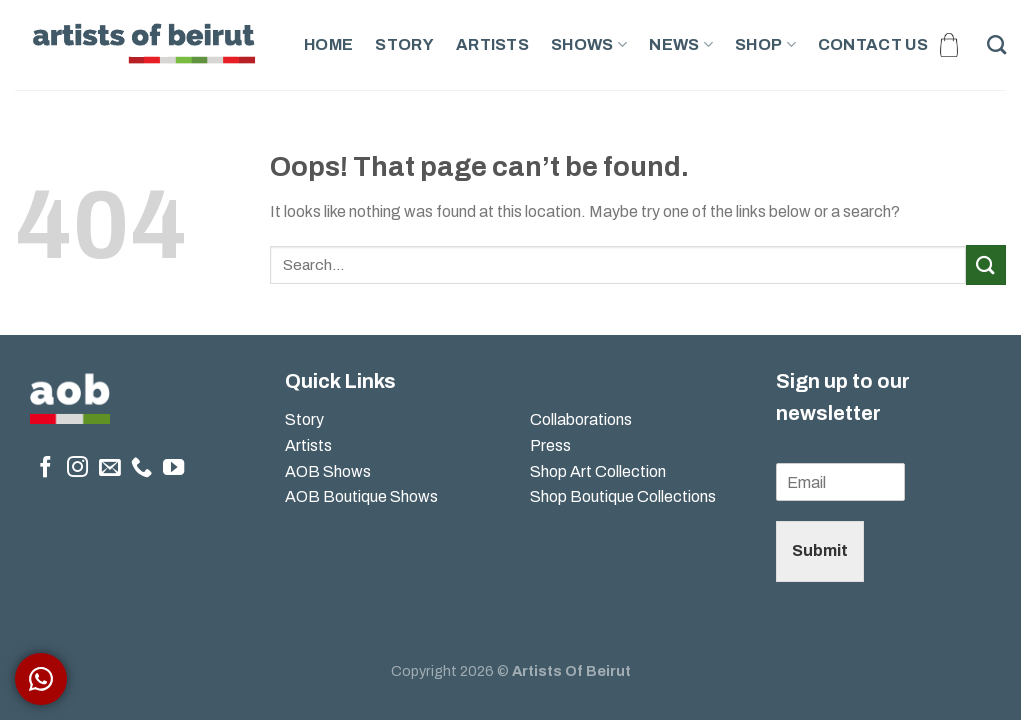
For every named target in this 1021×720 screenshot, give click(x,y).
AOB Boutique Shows (361, 496)
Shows (589, 44)
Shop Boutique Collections (623, 496)
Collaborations (581, 419)
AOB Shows (329, 471)
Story (404, 44)
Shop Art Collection (598, 471)
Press (550, 445)
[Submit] (986, 264)
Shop (765, 44)
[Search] (996, 44)
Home (328, 44)
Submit (820, 550)
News (681, 44)
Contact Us (873, 44)
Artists (492, 44)
